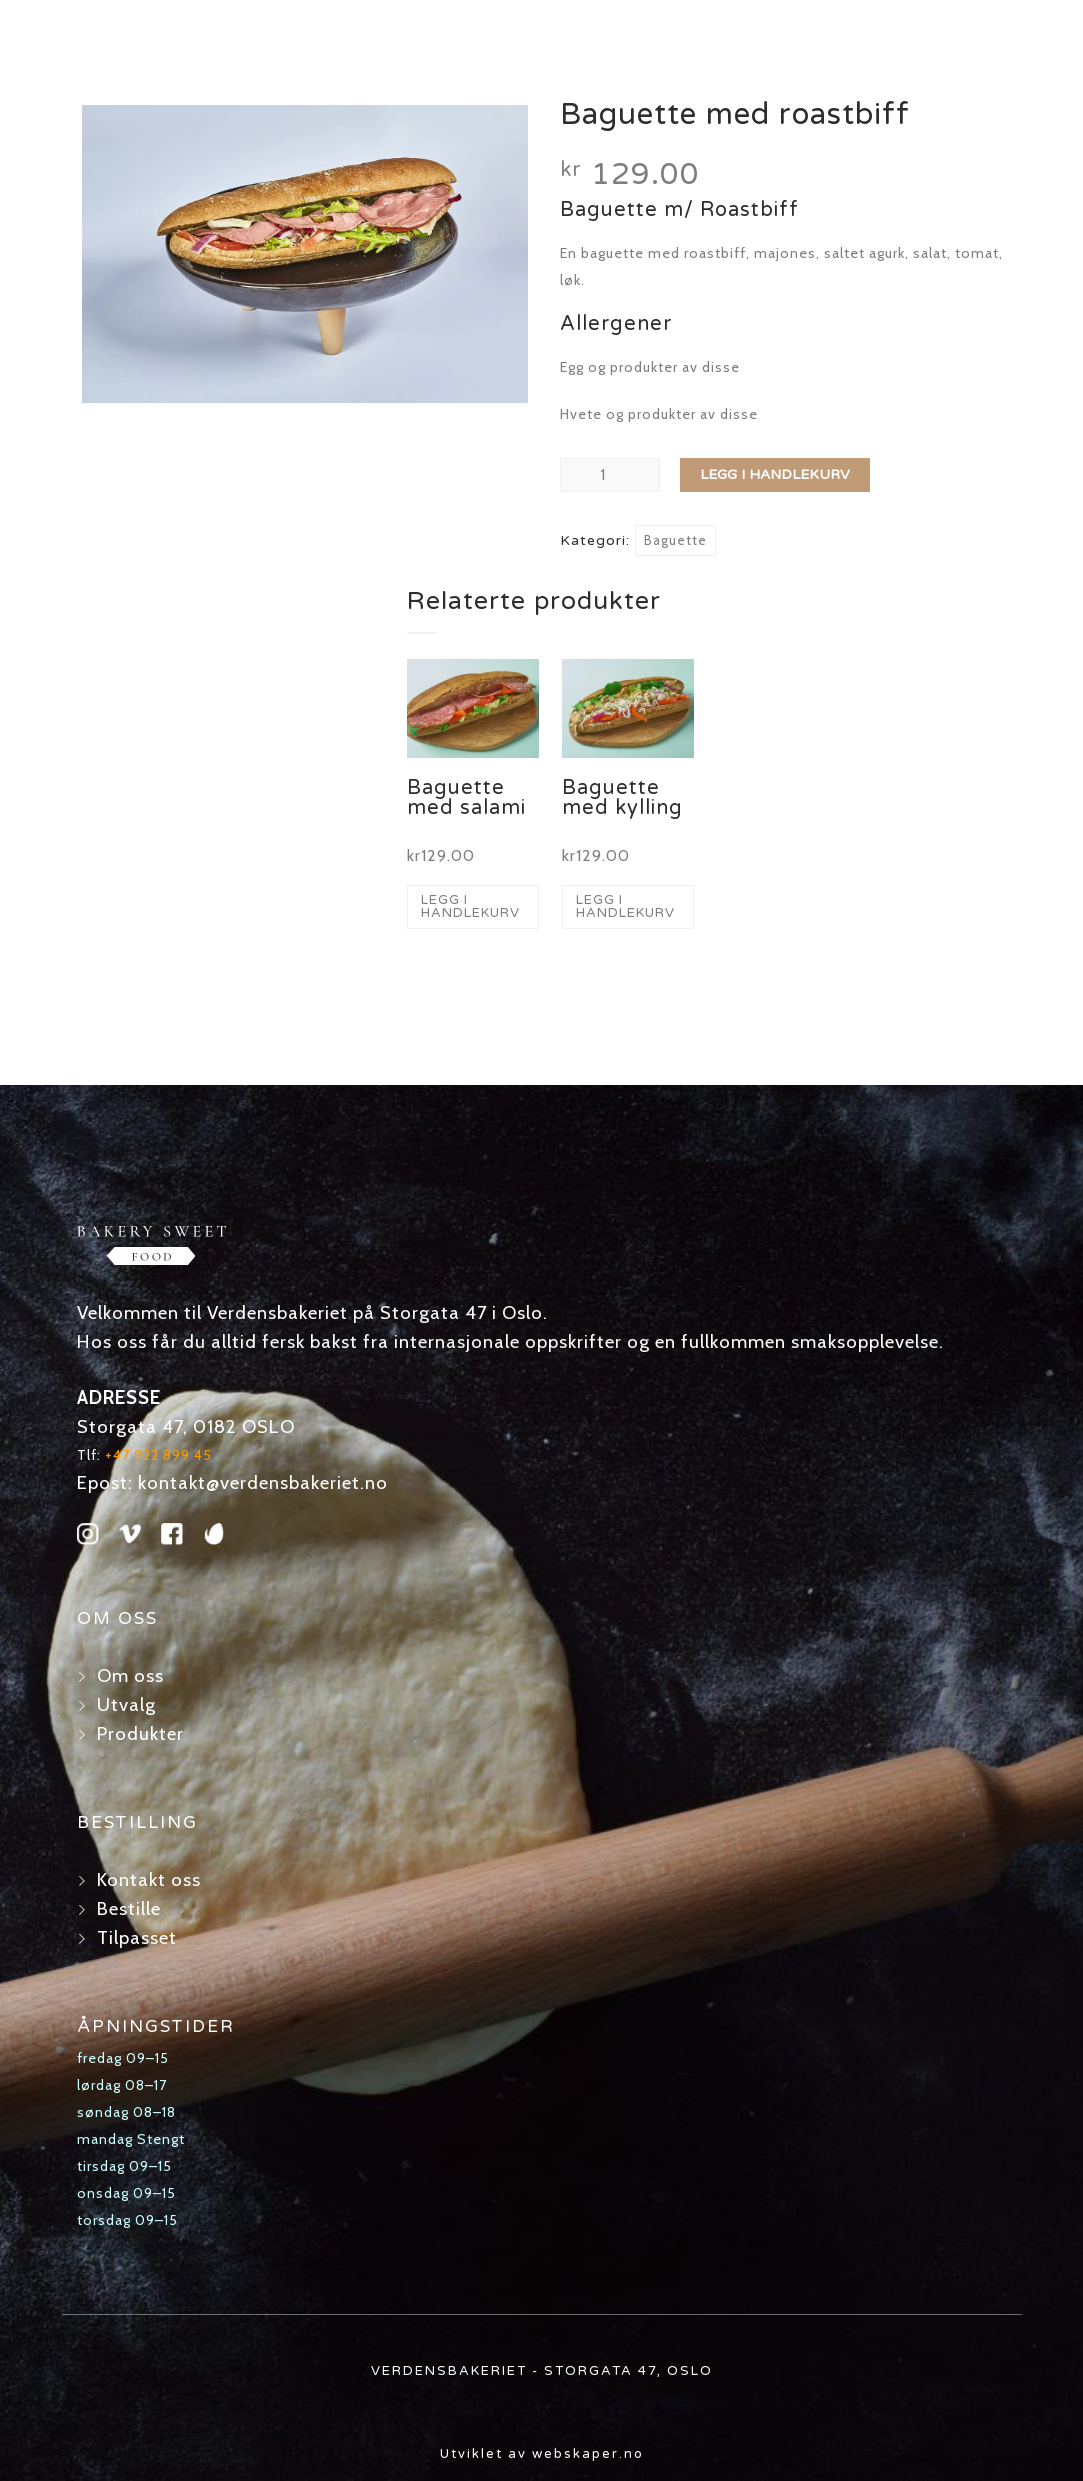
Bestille (129, 1908)
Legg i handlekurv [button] (470, 906)
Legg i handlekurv (775, 474)
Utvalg (126, 1704)
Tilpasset (137, 1937)
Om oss (130, 1675)
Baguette (675, 540)
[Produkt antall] (610, 475)
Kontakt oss (149, 1879)
